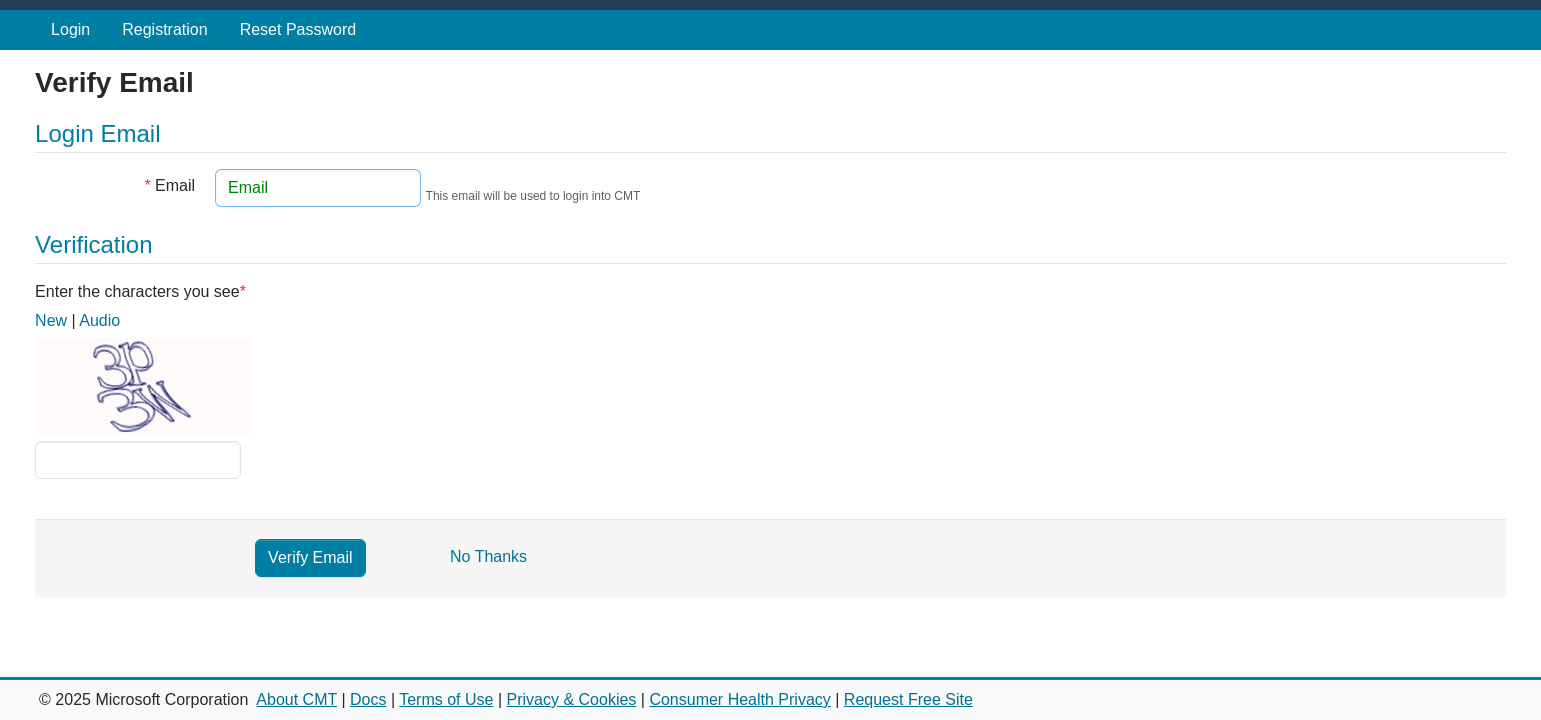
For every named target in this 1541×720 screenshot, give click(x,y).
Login (70, 29)
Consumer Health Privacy (739, 699)
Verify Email (310, 557)
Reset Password (298, 29)
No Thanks (488, 556)
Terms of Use (446, 699)
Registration (164, 29)
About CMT (296, 699)
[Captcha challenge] (138, 460)
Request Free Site (908, 699)
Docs (368, 699)
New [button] (51, 320)
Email (169, 185)
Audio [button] (99, 320)
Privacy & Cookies (572, 699)
